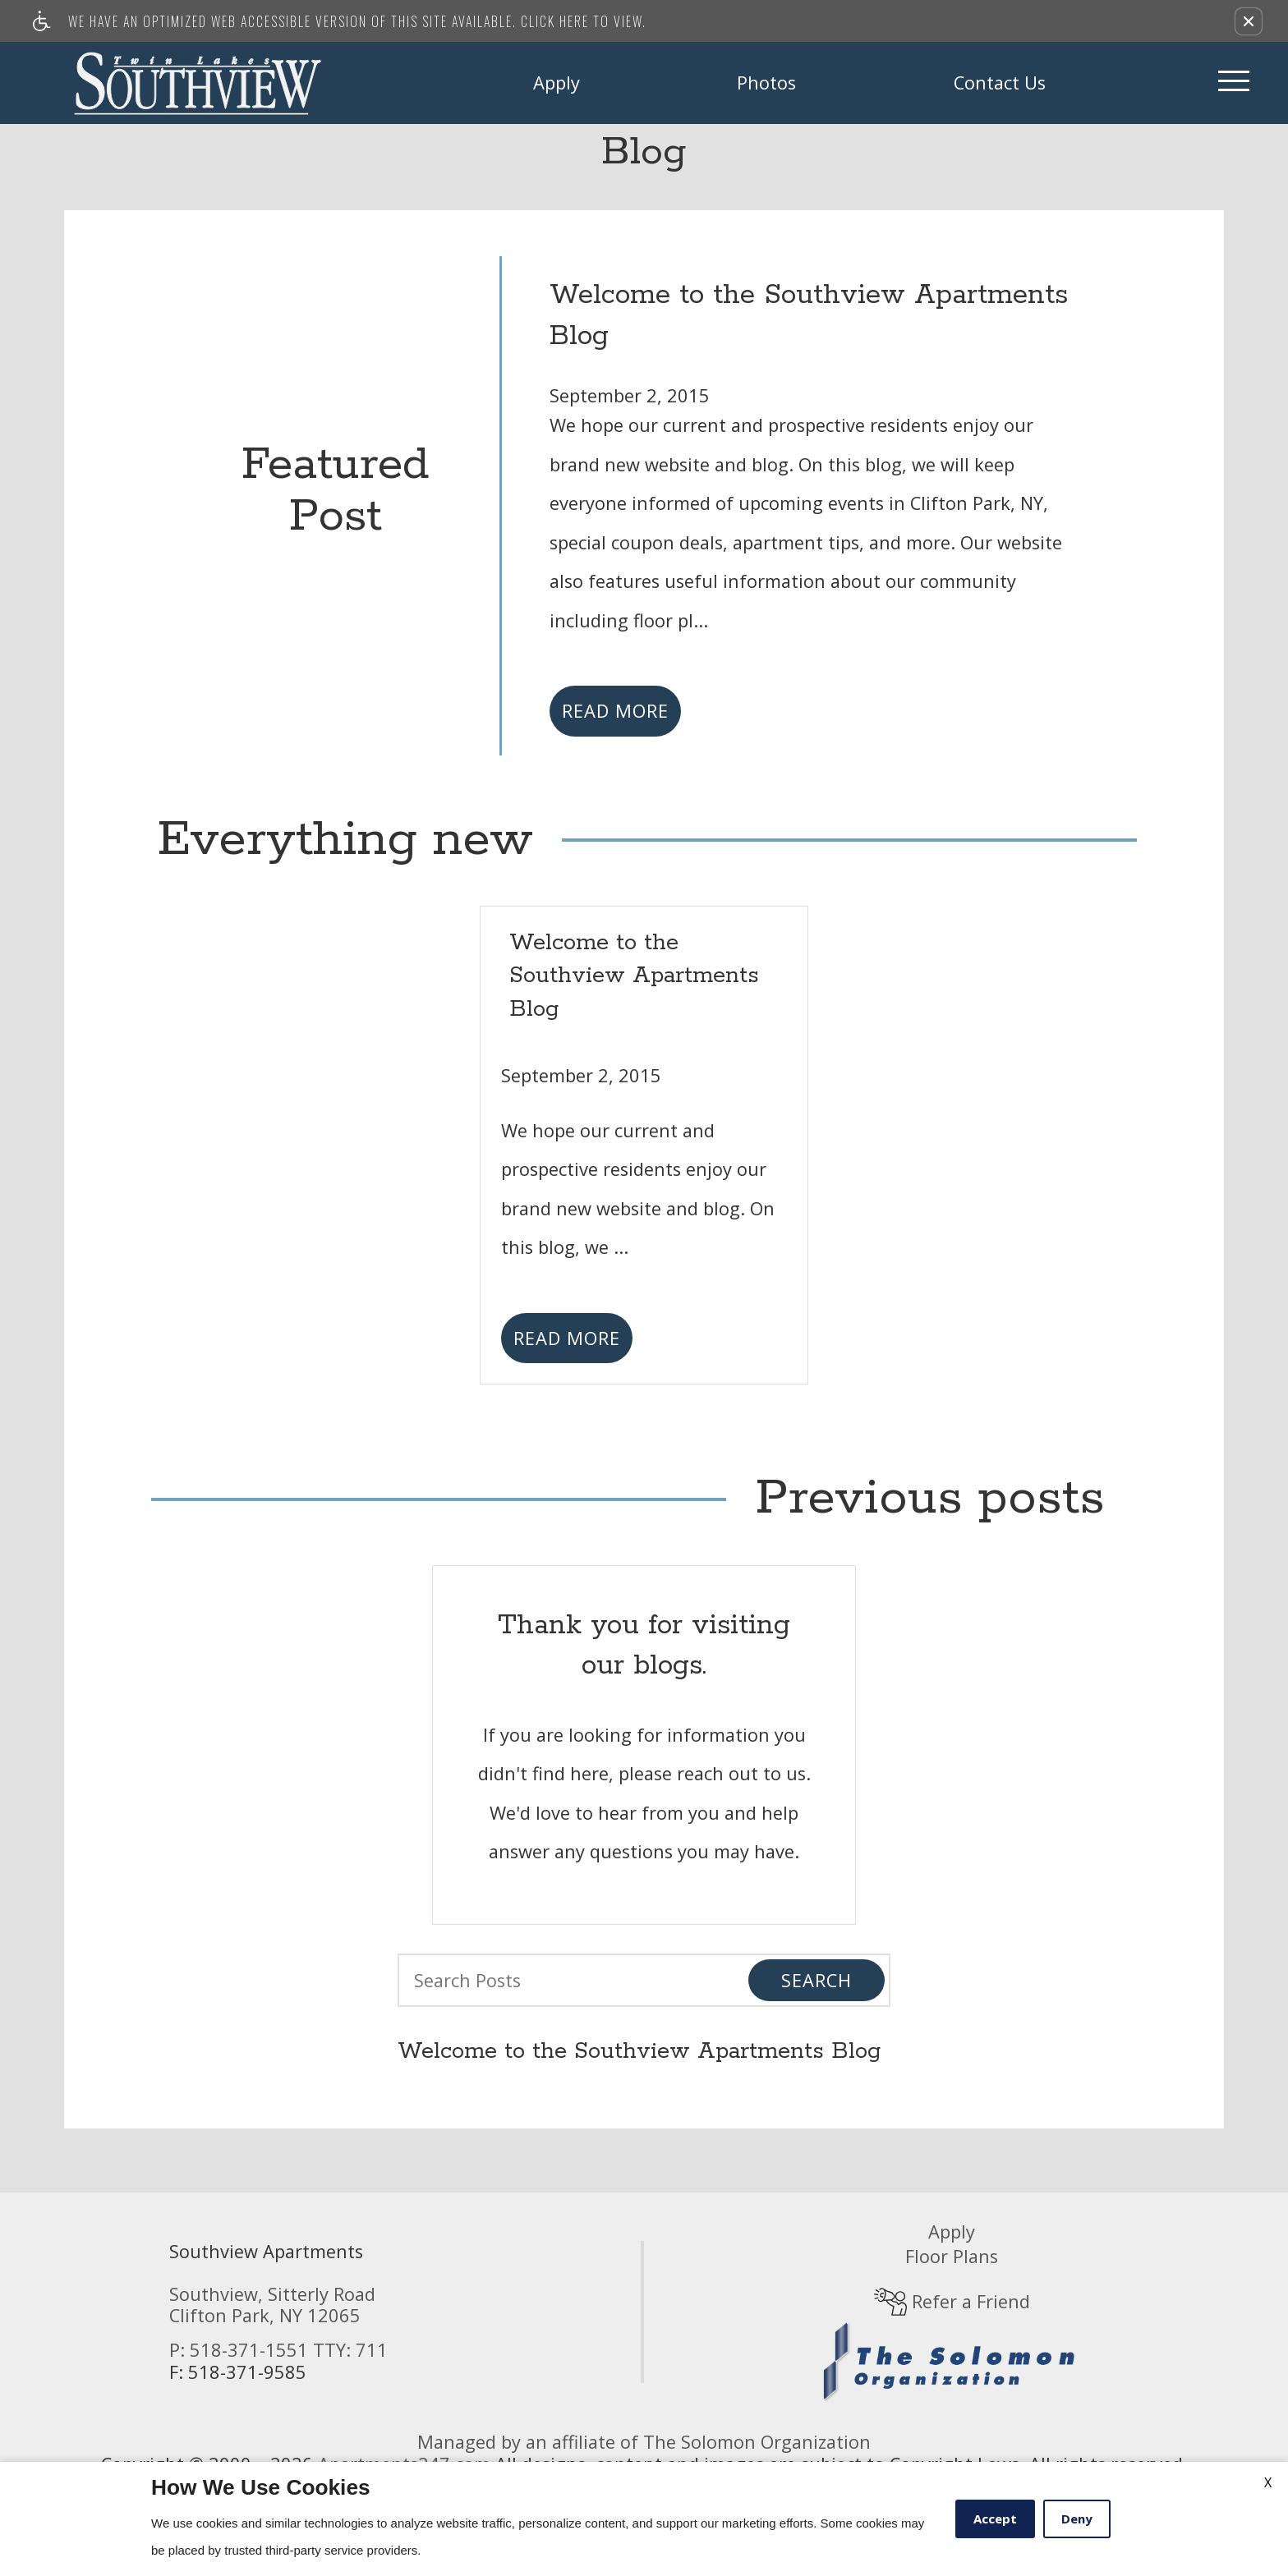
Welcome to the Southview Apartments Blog (639, 2051)
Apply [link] (556, 82)
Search (816, 1980)
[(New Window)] (952, 2360)
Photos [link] (766, 82)
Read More (615, 711)
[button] (1248, 21)
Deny (1076, 2518)
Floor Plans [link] (951, 2256)
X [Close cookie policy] (1268, 2482)
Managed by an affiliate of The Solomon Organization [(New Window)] (644, 2442)
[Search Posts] (559, 1980)
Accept (995, 2518)
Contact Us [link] (1000, 82)
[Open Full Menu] (1233, 82)
